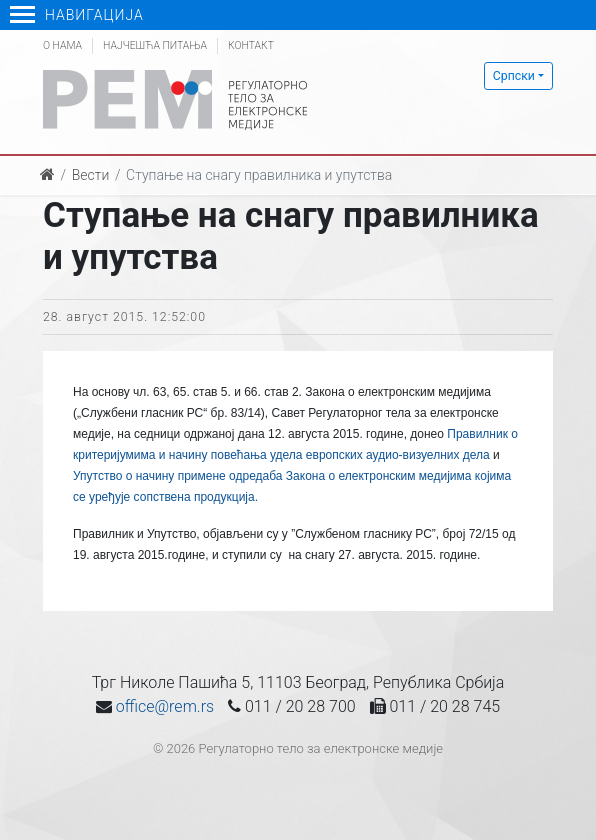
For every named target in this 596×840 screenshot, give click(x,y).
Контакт (251, 45)
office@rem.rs (165, 706)
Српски (514, 76)
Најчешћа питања (155, 45)
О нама (62, 45)
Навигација (77, 15)
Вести (91, 175)
